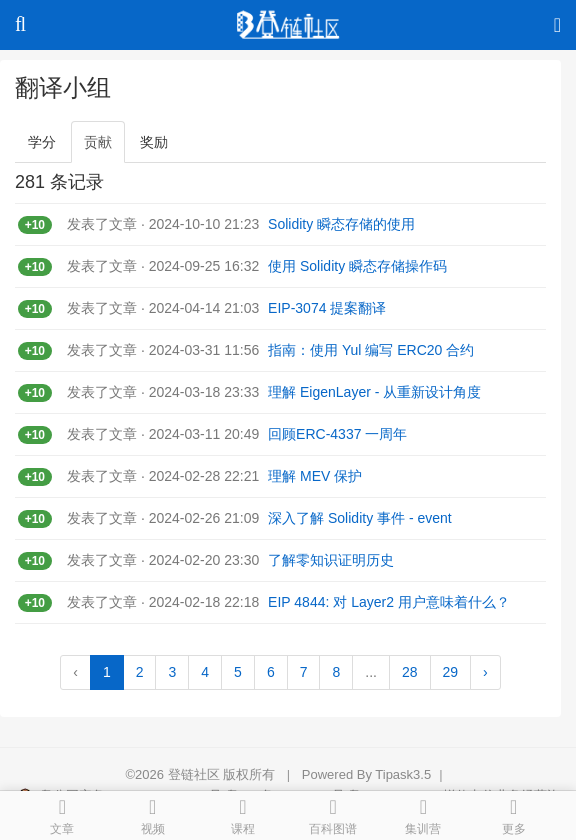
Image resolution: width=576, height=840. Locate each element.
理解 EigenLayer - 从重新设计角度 (374, 392)
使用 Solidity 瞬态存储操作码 (357, 266)
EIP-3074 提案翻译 (327, 308)
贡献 (98, 142)
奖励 (154, 142)
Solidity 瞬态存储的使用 (341, 224)
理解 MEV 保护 (315, 476)
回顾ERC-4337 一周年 (337, 434)
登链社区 (196, 774)
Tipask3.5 (403, 774)
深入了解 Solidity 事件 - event (360, 518)
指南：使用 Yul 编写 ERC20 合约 (371, 350)
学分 (42, 142)
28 (410, 672)
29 (451, 672)
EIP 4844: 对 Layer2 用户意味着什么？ (389, 602)
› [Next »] (485, 672)
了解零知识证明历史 (331, 560)
